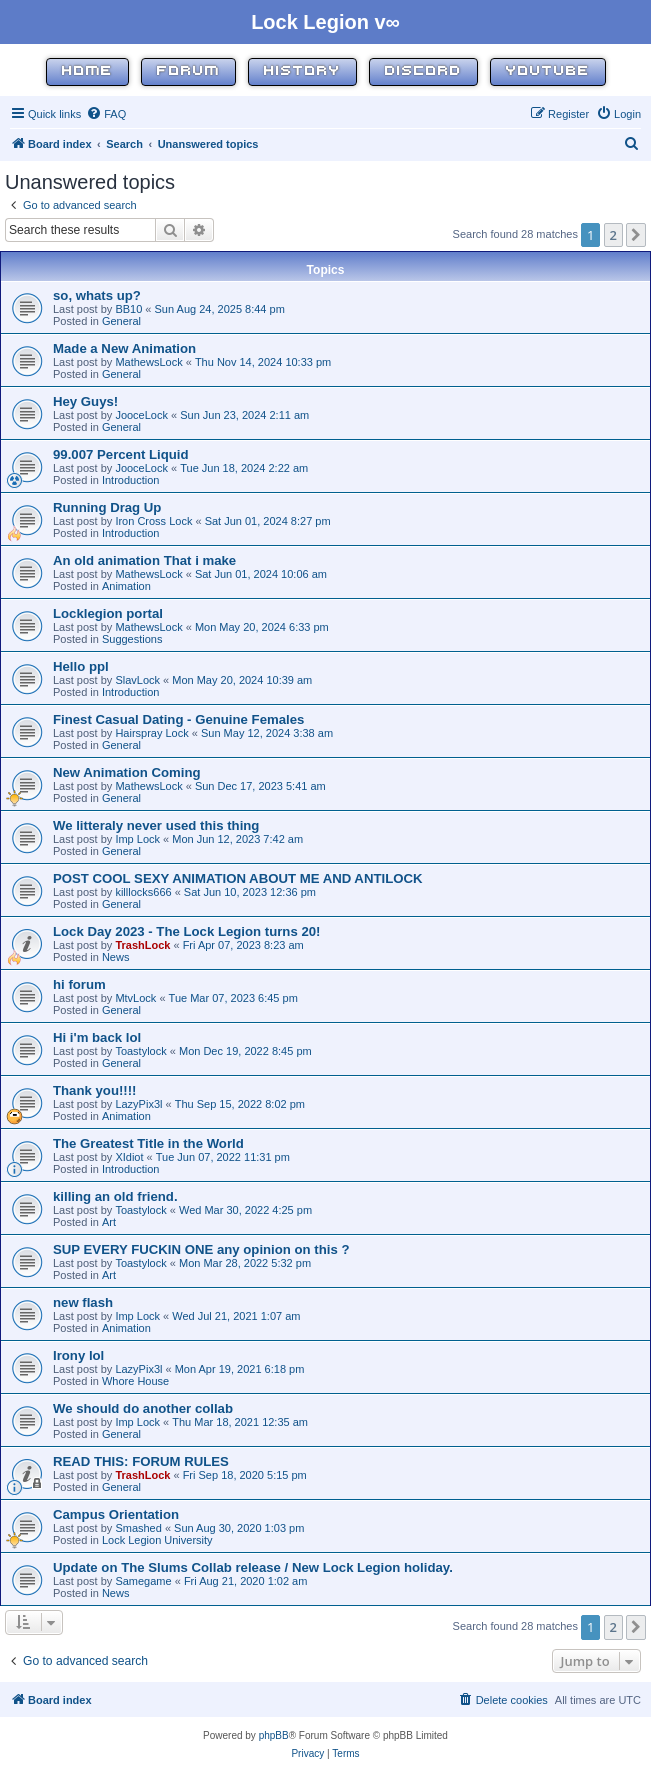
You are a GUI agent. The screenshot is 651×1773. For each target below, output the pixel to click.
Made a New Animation (124, 348)
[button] (636, 235)
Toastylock (140, 1051)
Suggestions (132, 639)
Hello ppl (81, 666)
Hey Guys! (85, 401)
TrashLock (142, 945)
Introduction (130, 480)
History (302, 71)
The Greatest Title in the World (148, 1143)
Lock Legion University (157, 1540)
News (116, 957)
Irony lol (78, 1355)
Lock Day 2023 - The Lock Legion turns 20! (187, 931)
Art (109, 1222)
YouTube (548, 71)
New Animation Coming (127, 772)
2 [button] (613, 235)
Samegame (143, 1581)
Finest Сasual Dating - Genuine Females (178, 719)
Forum (188, 71)
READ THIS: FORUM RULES (141, 1461)
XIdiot (129, 1157)
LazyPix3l (138, 1104)
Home (87, 71)
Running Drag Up (107, 507)
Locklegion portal (108, 613)
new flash (83, 1302)
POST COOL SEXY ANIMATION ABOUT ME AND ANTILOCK (238, 878)
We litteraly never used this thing (156, 825)
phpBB (274, 1735)
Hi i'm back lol (97, 1037)
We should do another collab (143, 1408)
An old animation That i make (144, 560)
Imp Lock (137, 839)
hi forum (79, 984)
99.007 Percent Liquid (121, 454)
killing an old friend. (115, 1196)
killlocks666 (143, 892)
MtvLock (135, 998)
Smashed (138, 1528)
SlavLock (137, 680)
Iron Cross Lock (153, 521)
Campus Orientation (116, 1514)
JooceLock (141, 415)
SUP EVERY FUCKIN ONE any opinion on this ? (201, 1249)
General (121, 321)
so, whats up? (97, 295)
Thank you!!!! (95, 1090)
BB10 (128, 309)
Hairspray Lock (151, 733)
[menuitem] (106, 114)
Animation (126, 586)
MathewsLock (148, 362)
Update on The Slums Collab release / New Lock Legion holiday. (253, 1567)
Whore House (135, 1381)
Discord (423, 71)
